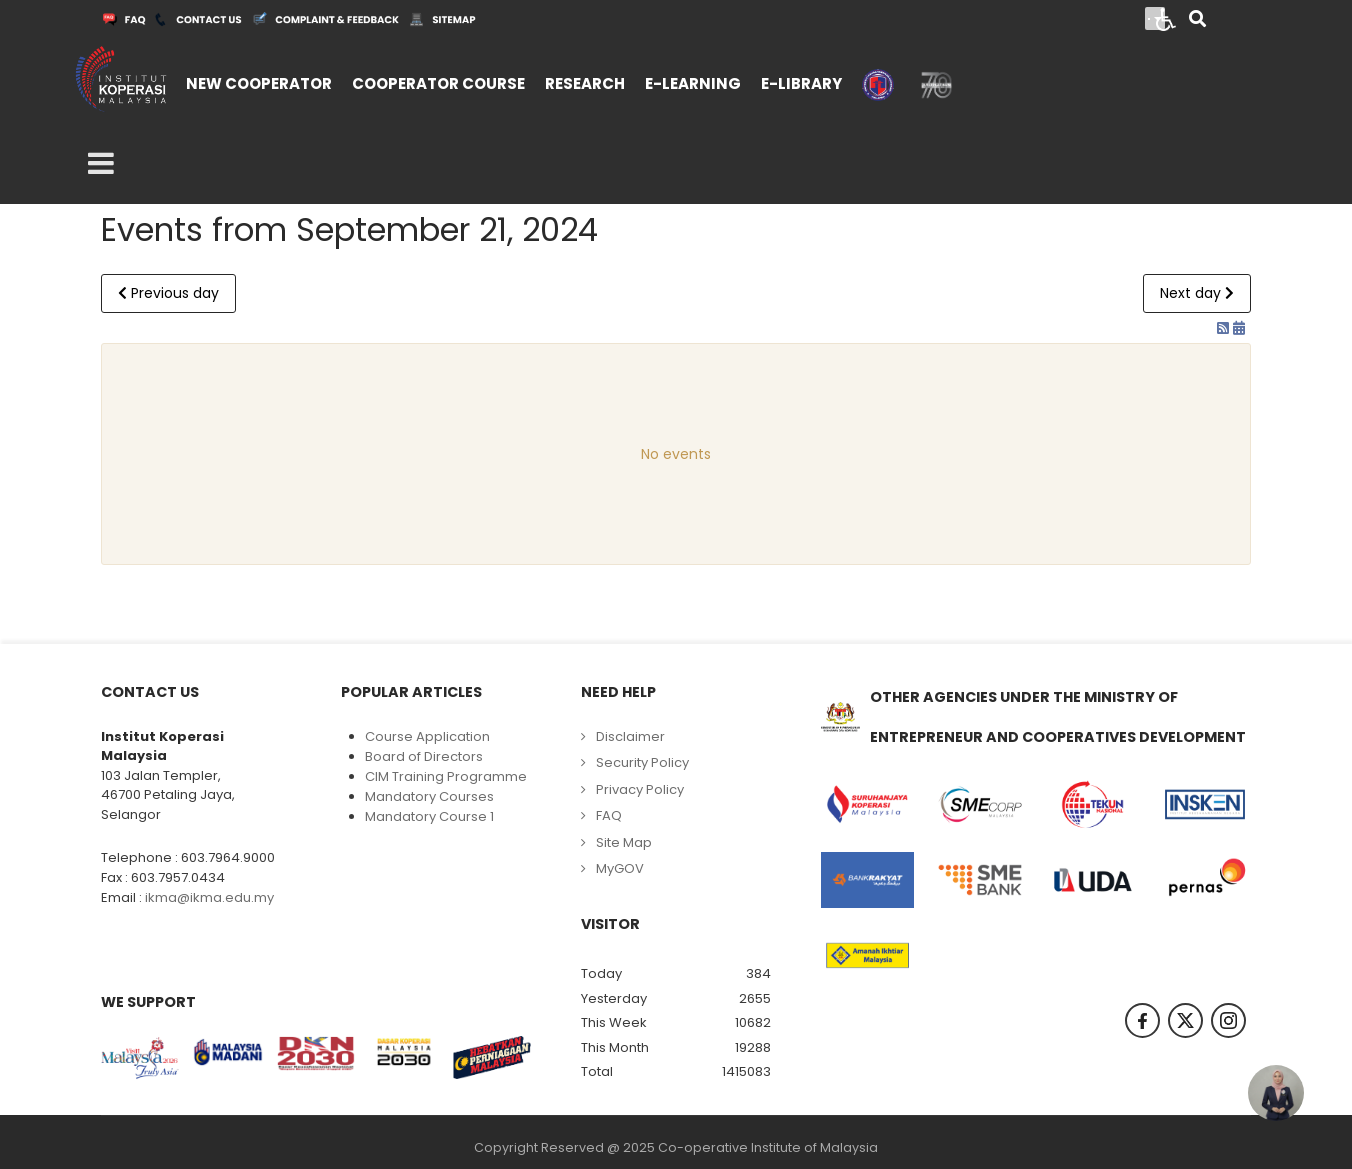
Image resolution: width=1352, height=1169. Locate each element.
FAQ (609, 815)
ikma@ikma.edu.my (209, 897)
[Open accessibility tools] (1166, 18)
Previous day (168, 293)
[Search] (1197, 20)
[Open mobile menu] (101, 164)
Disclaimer (630, 736)
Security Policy (642, 762)
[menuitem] (259, 81)
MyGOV (620, 868)
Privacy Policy (640, 789)
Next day (1197, 293)
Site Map (624, 842)
